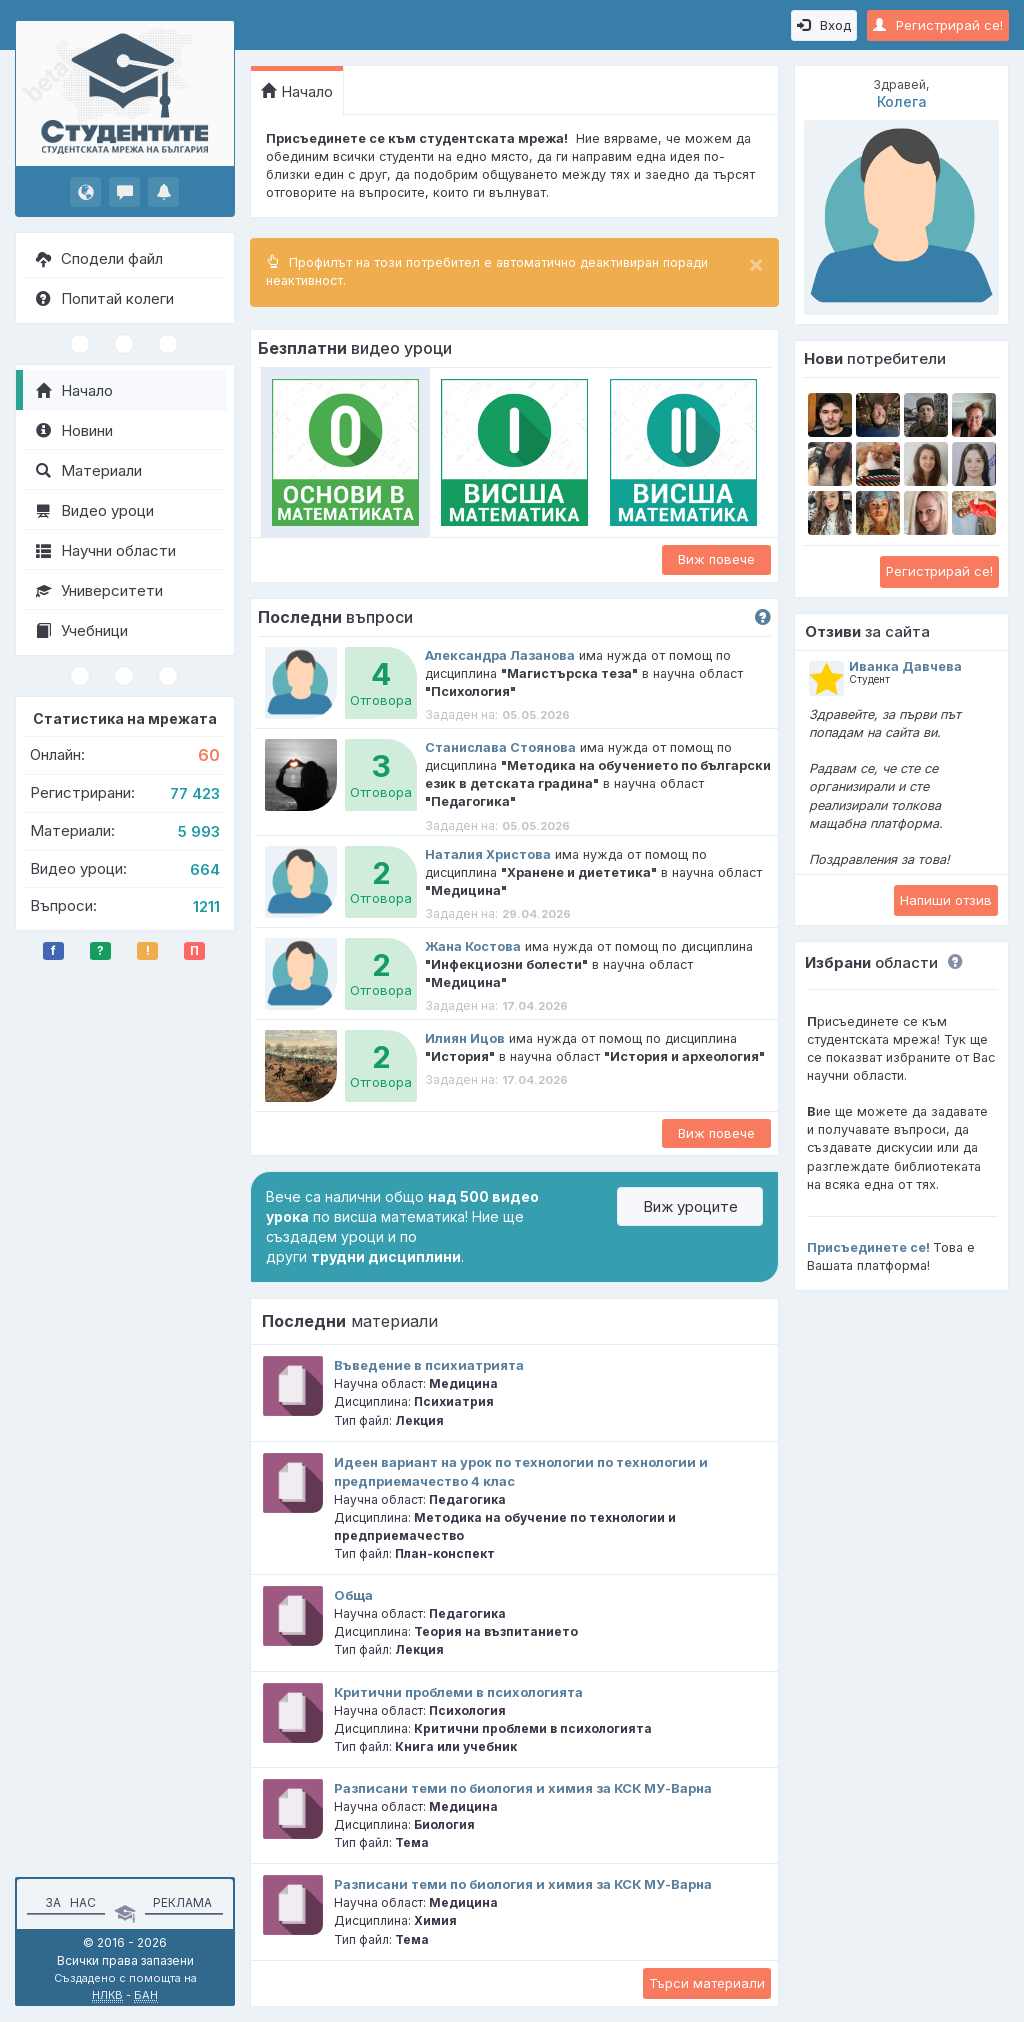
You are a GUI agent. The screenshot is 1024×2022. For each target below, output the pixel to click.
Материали (89, 470)
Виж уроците (690, 1206)
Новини (74, 430)
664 (205, 869)
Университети (99, 590)
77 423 (195, 793)
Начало (74, 390)
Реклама (182, 1902)
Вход (824, 25)
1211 (206, 906)
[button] (950, 962)
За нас (67, 1902)
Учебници (82, 630)
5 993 (199, 831)
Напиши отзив (946, 900)
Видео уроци (95, 510)
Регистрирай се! (938, 25)
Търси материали (707, 1983)
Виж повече (716, 559)
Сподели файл (99, 258)
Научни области (106, 550)
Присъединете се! (868, 1247)
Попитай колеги (105, 298)
